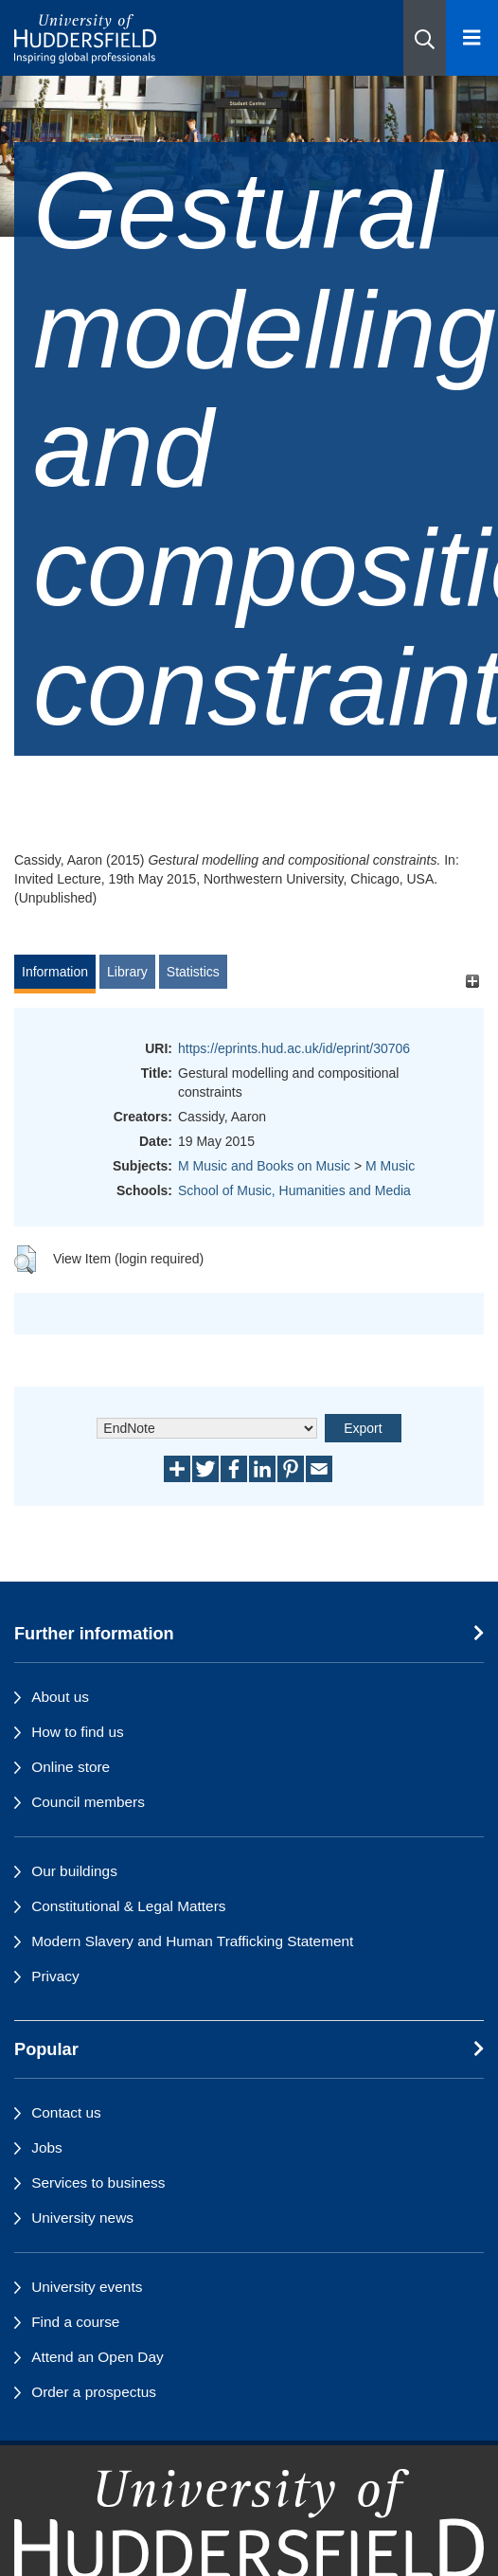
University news (82, 2217)
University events (86, 2287)
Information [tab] (55, 971)
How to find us (77, 1732)
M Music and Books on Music (264, 1165)
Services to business (98, 2182)
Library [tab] (127, 971)
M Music (390, 1165)
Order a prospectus (93, 2392)
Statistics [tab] (193, 971)
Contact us (66, 2112)
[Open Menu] (472, 38)
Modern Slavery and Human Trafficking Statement (192, 1941)
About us (60, 1697)
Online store (70, 1767)
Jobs (46, 2147)
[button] (424, 38)
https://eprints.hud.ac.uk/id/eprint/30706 (294, 1048)
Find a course (75, 2322)
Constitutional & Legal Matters (128, 1906)
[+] (472, 981)
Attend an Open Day (97, 2357)
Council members (88, 1802)
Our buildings (74, 1871)
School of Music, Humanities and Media (294, 1190)
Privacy (55, 1976)
